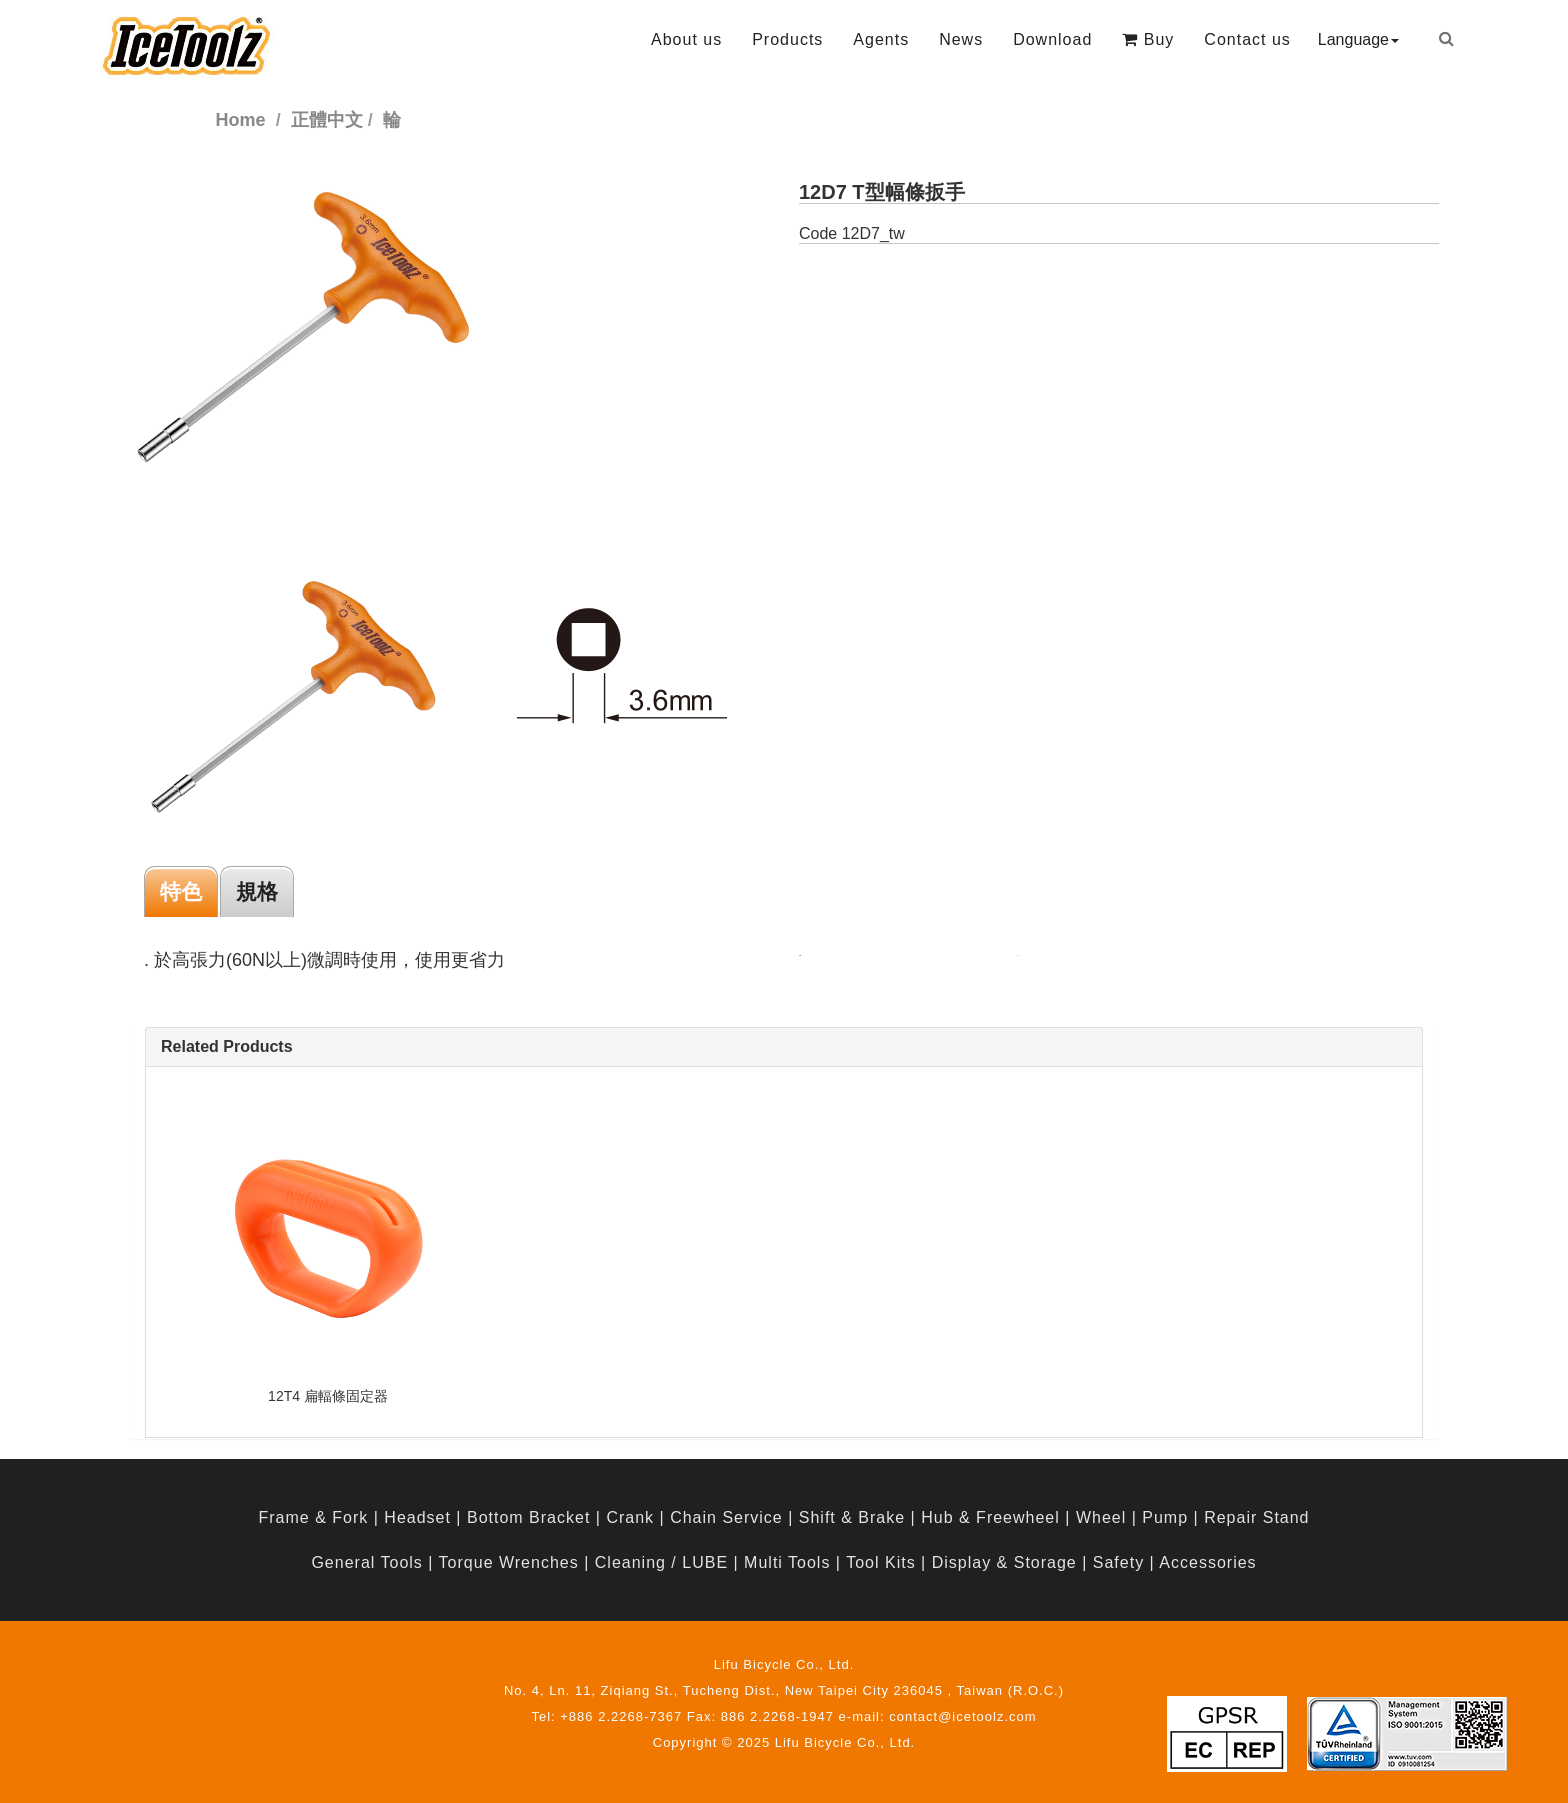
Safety (1118, 1562)
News (961, 39)
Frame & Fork (313, 1517)
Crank (630, 1517)
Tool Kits (880, 1562)
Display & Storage (1004, 1562)
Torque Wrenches (509, 1562)
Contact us (1247, 39)
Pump (1165, 1517)
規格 (257, 891)
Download (1052, 39)
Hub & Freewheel (990, 1517)
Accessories (1207, 1562)
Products (787, 39)
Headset (417, 1517)
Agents (881, 39)
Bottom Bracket (528, 1517)
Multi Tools (787, 1562)
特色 (181, 891)
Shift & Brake (852, 1517)
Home (241, 120)
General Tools (366, 1562)
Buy (1148, 39)
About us (686, 39)
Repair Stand (1256, 1517)
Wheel (1101, 1517)
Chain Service (726, 1517)
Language (1358, 39)
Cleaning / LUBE (661, 1562)
